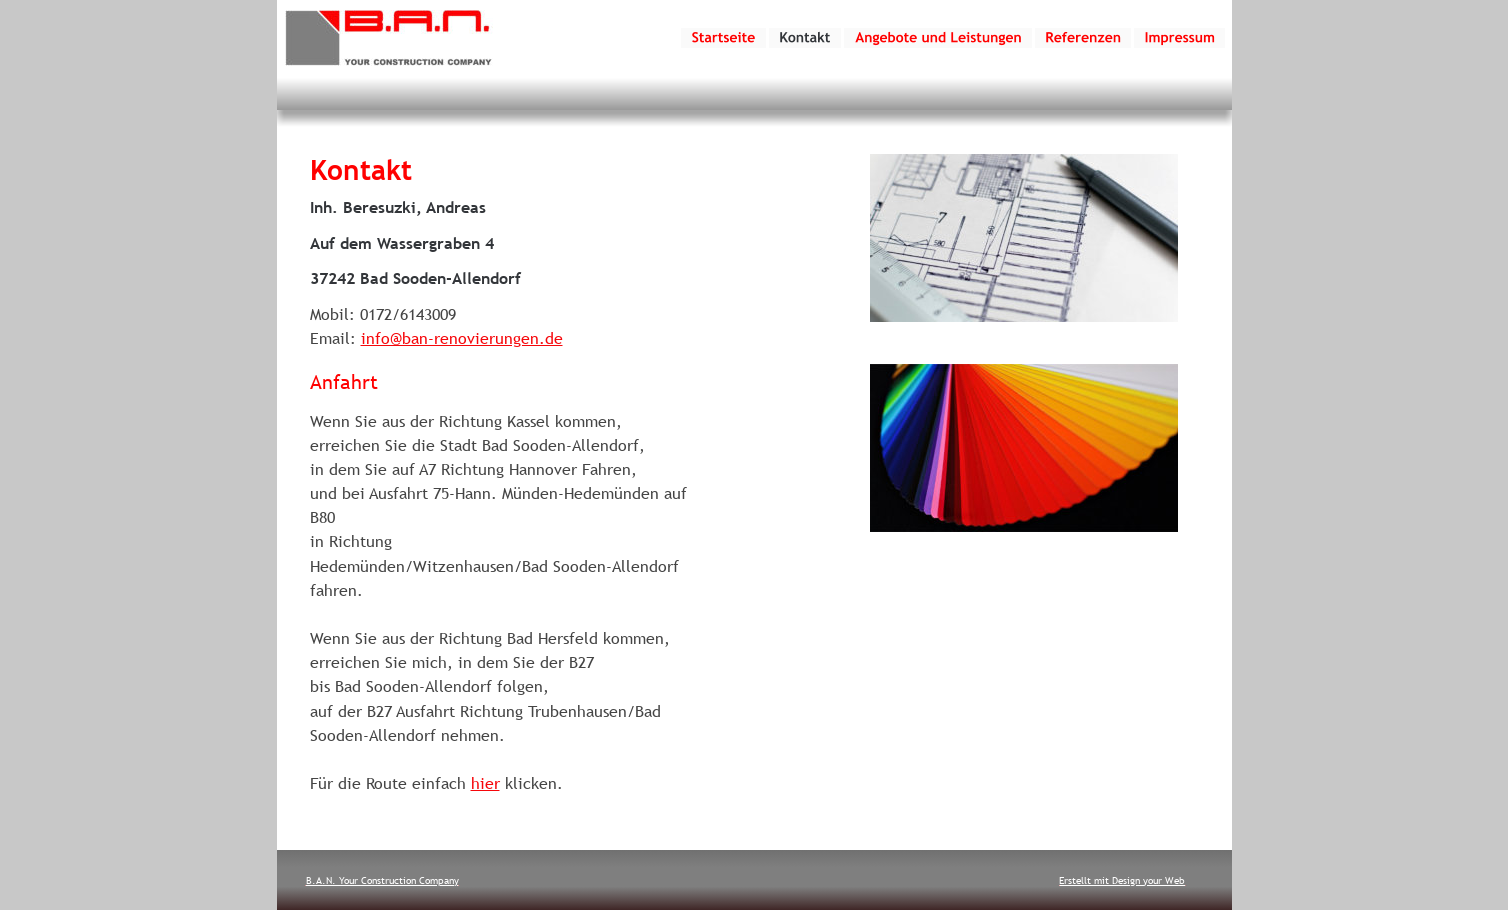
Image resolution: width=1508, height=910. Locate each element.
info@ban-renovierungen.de (462, 338)
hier (485, 783)
